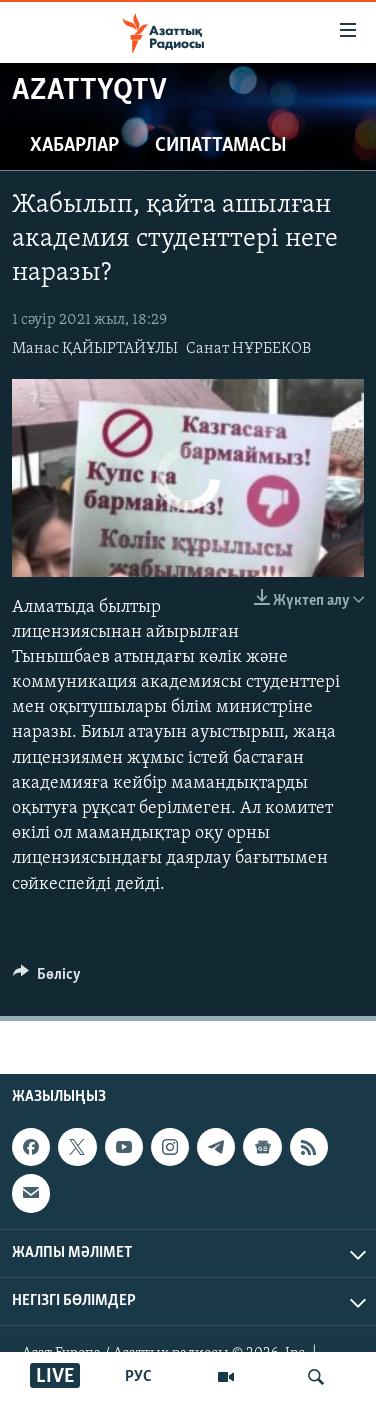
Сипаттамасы (221, 146)
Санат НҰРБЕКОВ (248, 349)
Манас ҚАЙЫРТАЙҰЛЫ (95, 349)
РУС (138, 1377)
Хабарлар (74, 146)
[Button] (47, 979)
